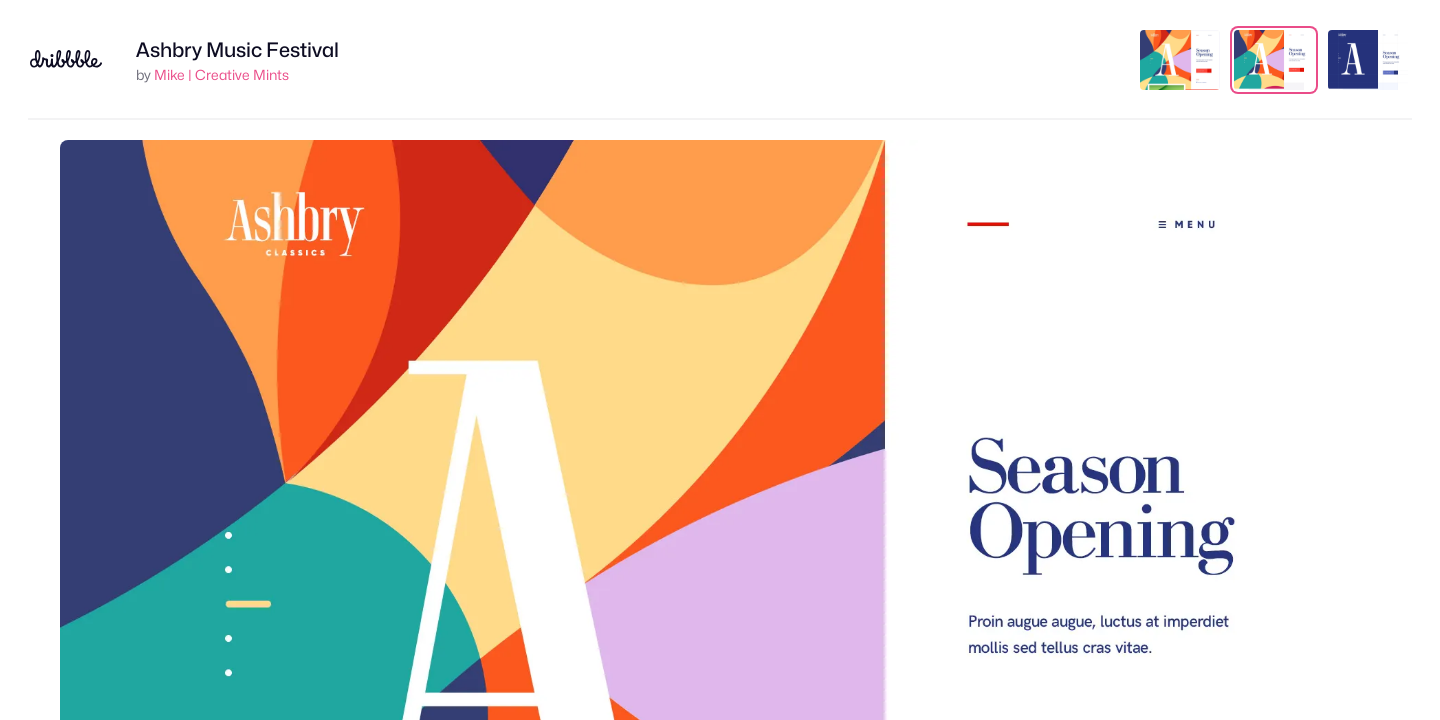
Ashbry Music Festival (237, 50)
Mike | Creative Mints (221, 74)
